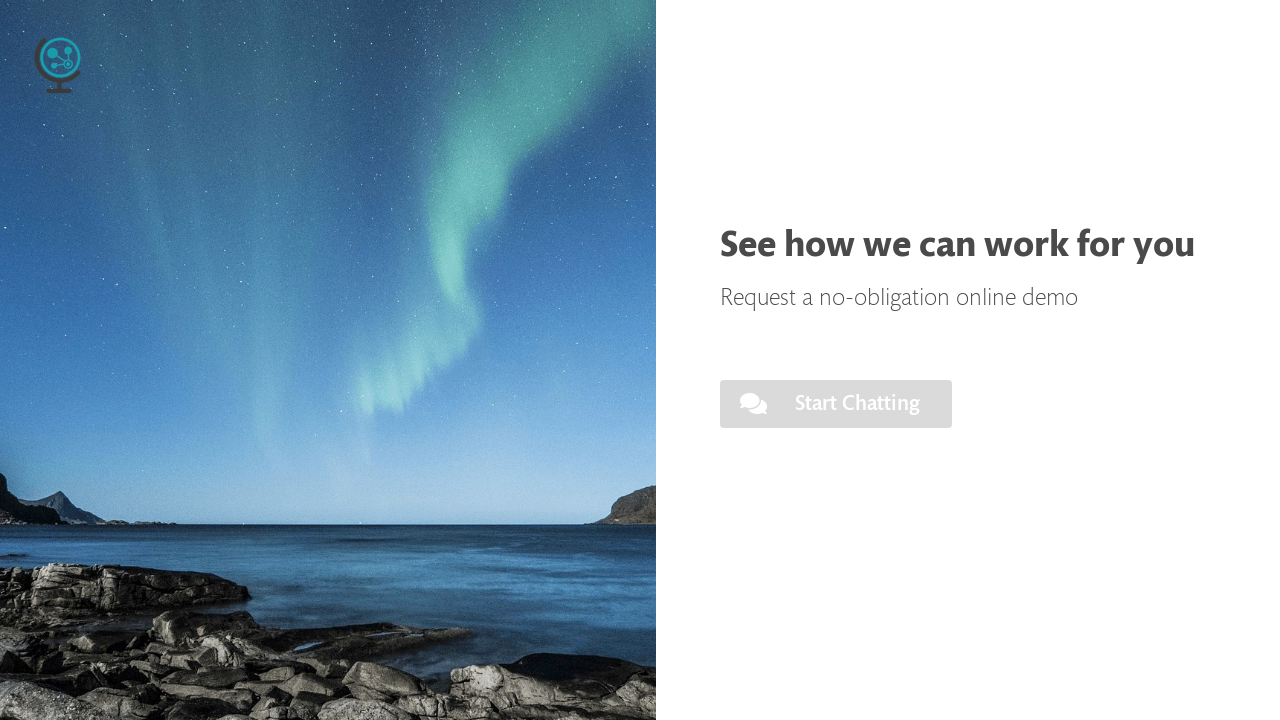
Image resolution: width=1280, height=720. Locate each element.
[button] (836, 404)
